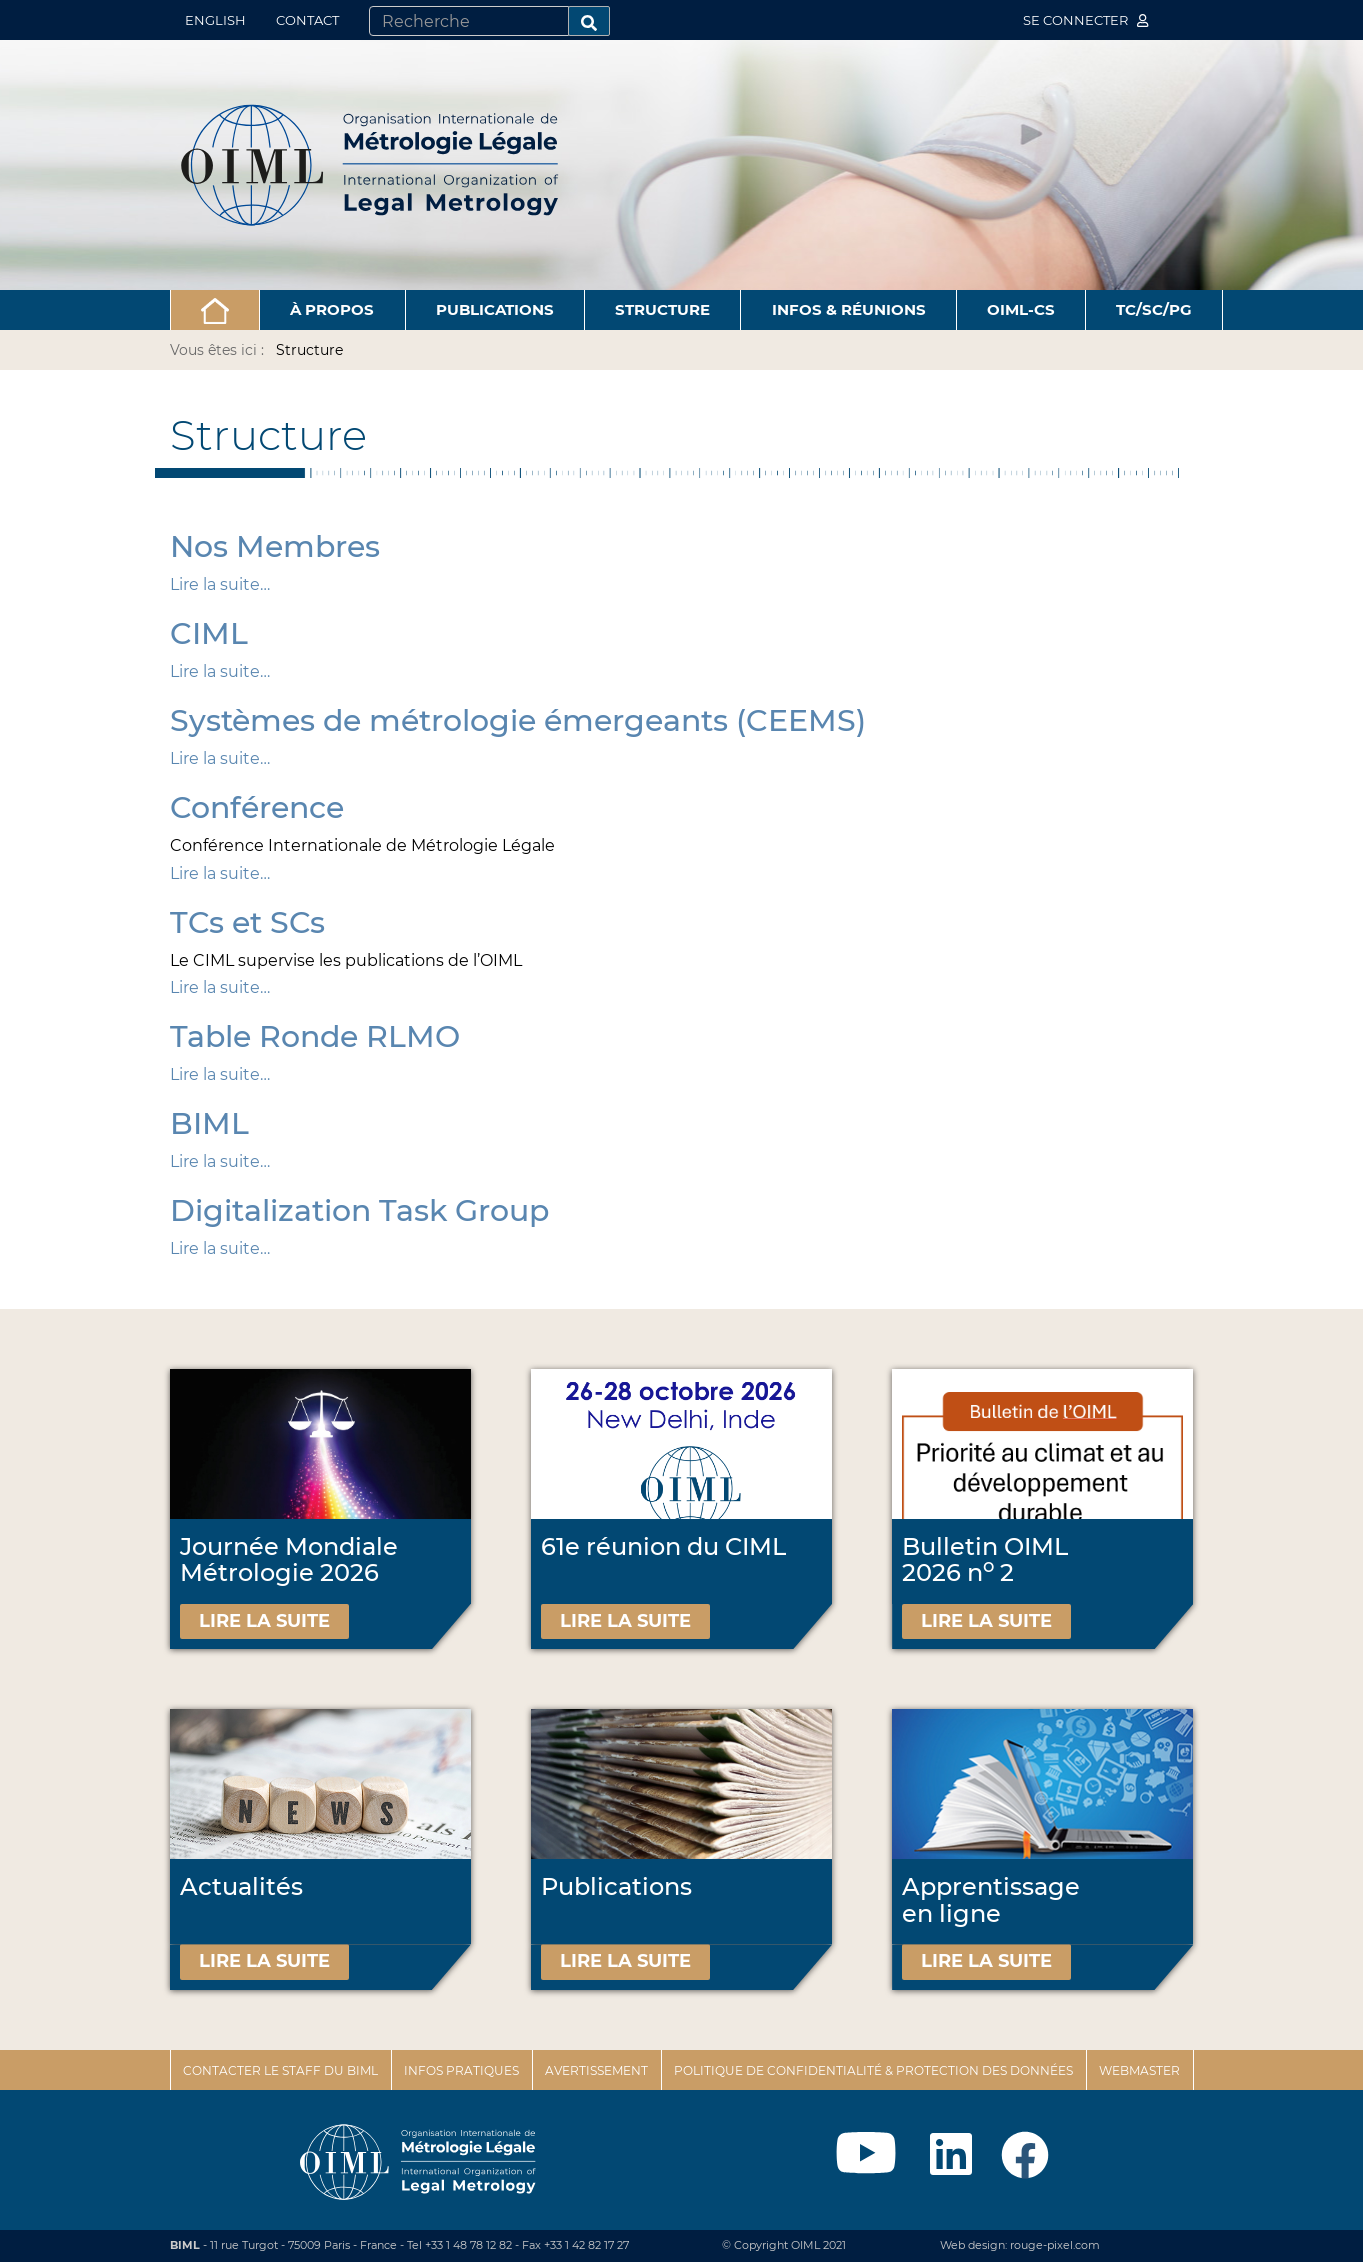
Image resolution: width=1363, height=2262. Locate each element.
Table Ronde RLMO (315, 1036)
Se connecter (1086, 20)
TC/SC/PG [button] (1154, 309)
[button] (215, 310)
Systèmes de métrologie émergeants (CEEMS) (518, 720)
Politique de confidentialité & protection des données (873, 2070)
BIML (209, 1123)
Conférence (257, 807)
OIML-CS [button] (1021, 309)
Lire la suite (264, 1621)
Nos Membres (275, 546)
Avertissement (596, 2070)
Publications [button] (495, 309)
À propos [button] (332, 309)
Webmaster (1139, 2070)
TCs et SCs (247, 922)
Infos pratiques (461, 2070)
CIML (209, 633)
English (215, 20)
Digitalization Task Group (359, 1210)
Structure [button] (662, 309)
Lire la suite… (220, 584)
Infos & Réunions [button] (849, 309)
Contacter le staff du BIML (280, 2070)
